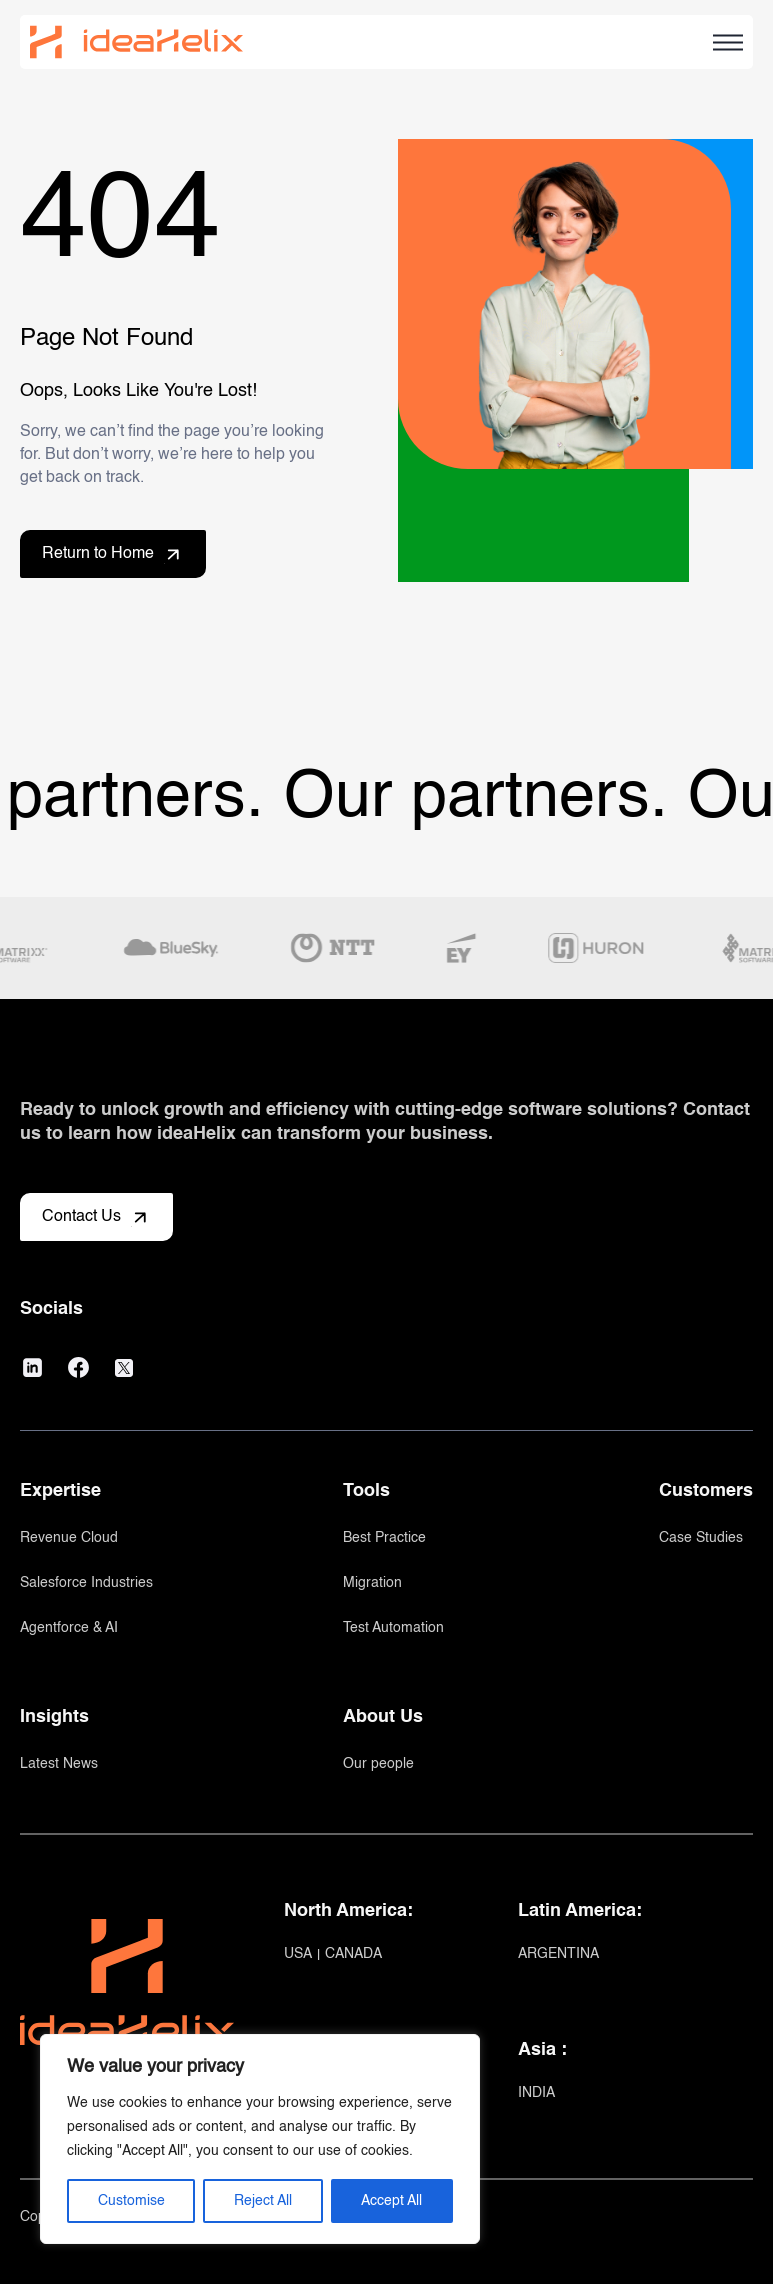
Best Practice (384, 1538)
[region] (260, 2139)
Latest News (59, 1764)
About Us (383, 1717)
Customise (131, 2201)
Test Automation (393, 1628)
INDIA (536, 2093)
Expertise (60, 1491)
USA (299, 1954)
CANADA (353, 1954)
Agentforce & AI (69, 1628)
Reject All (263, 2201)
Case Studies (701, 1538)
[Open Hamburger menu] (728, 42)
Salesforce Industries (86, 1583)
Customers (706, 1491)
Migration (372, 1583)
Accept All (391, 2201)
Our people (378, 1764)
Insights (54, 1717)
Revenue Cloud (69, 1538)
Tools (366, 1491)
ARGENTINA (558, 1954)
